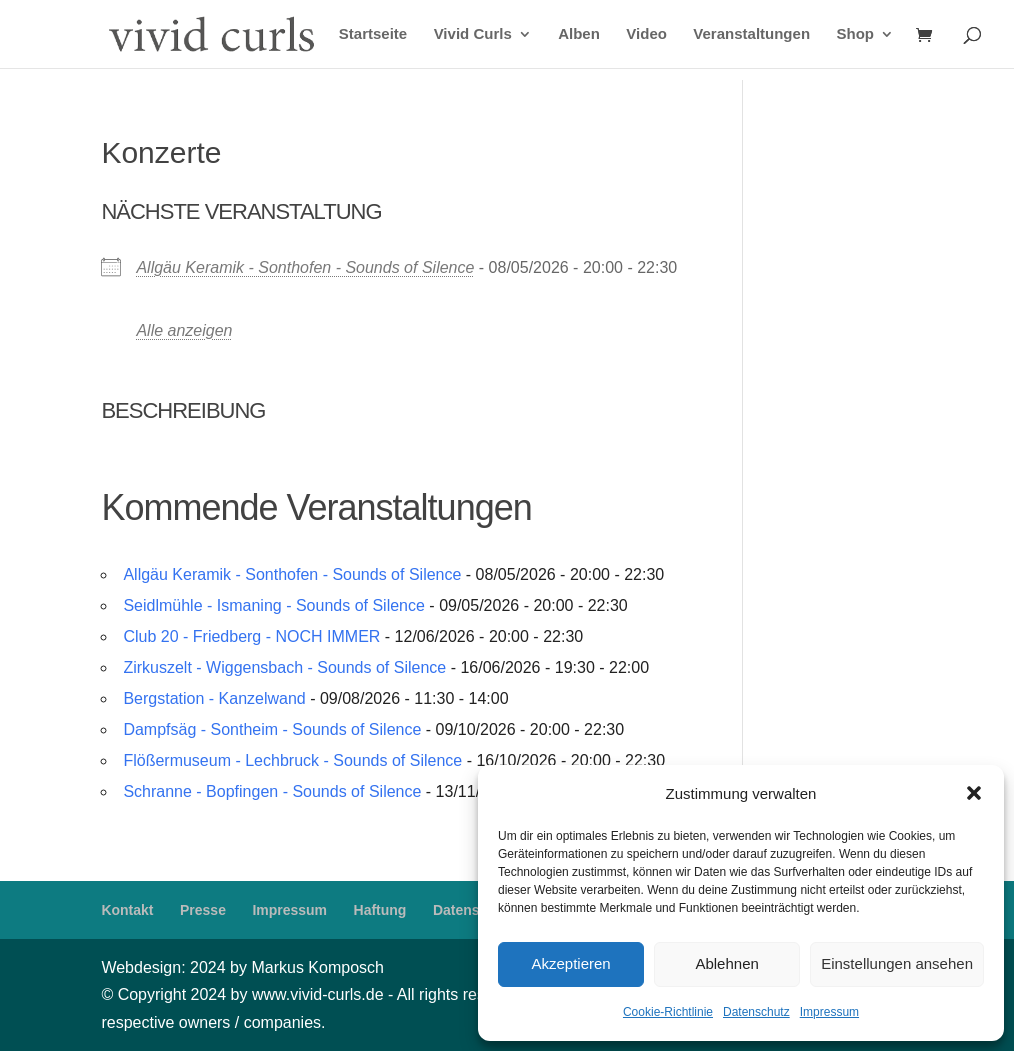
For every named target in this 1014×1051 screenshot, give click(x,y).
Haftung (380, 910)
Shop (856, 34)
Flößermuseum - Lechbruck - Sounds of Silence (292, 760)
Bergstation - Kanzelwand (214, 698)
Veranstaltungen (751, 34)
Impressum (829, 1012)
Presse (203, 910)
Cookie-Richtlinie (668, 1012)
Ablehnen (726, 963)
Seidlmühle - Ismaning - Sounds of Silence (274, 605)
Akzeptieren (570, 963)
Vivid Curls (473, 34)
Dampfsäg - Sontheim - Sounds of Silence (272, 729)
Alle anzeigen (184, 330)
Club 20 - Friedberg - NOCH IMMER (251, 636)
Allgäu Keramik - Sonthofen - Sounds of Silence (305, 267)
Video (646, 34)
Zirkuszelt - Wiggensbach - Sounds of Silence (284, 667)
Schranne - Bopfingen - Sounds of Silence (272, 791)
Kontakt (127, 910)
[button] (974, 793)
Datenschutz (756, 1012)
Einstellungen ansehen (897, 963)
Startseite (373, 34)
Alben (579, 34)
